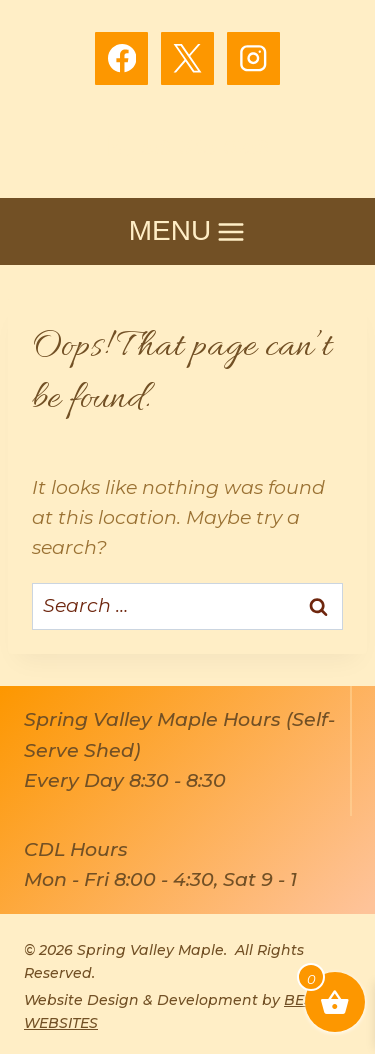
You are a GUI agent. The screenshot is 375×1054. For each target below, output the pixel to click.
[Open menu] (187, 231)
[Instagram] (253, 58)
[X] (187, 58)
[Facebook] (121, 58)
